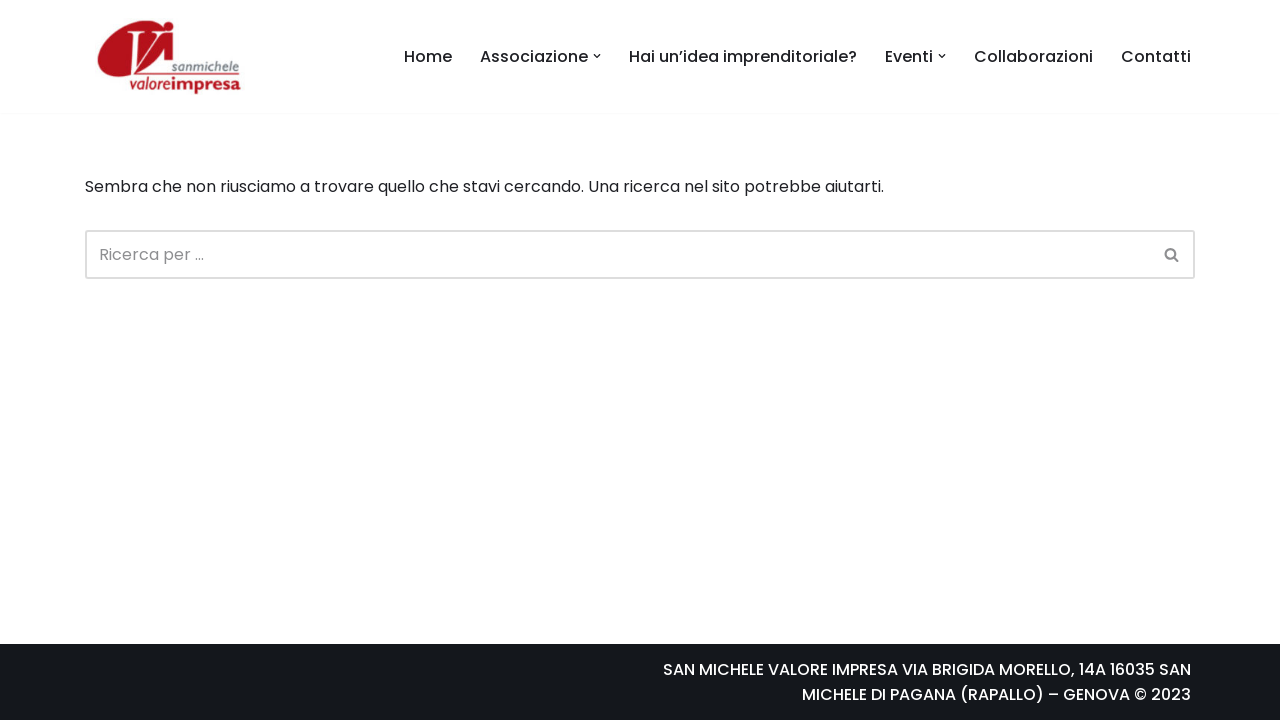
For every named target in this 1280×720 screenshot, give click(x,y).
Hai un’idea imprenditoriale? (743, 56)
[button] (597, 56)
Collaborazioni (1033, 56)
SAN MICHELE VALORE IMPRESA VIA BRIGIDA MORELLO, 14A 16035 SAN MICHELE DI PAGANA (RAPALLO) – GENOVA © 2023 (927, 682)
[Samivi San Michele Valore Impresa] (165, 56)
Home (428, 56)
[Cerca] (617, 254)
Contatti (1156, 56)
